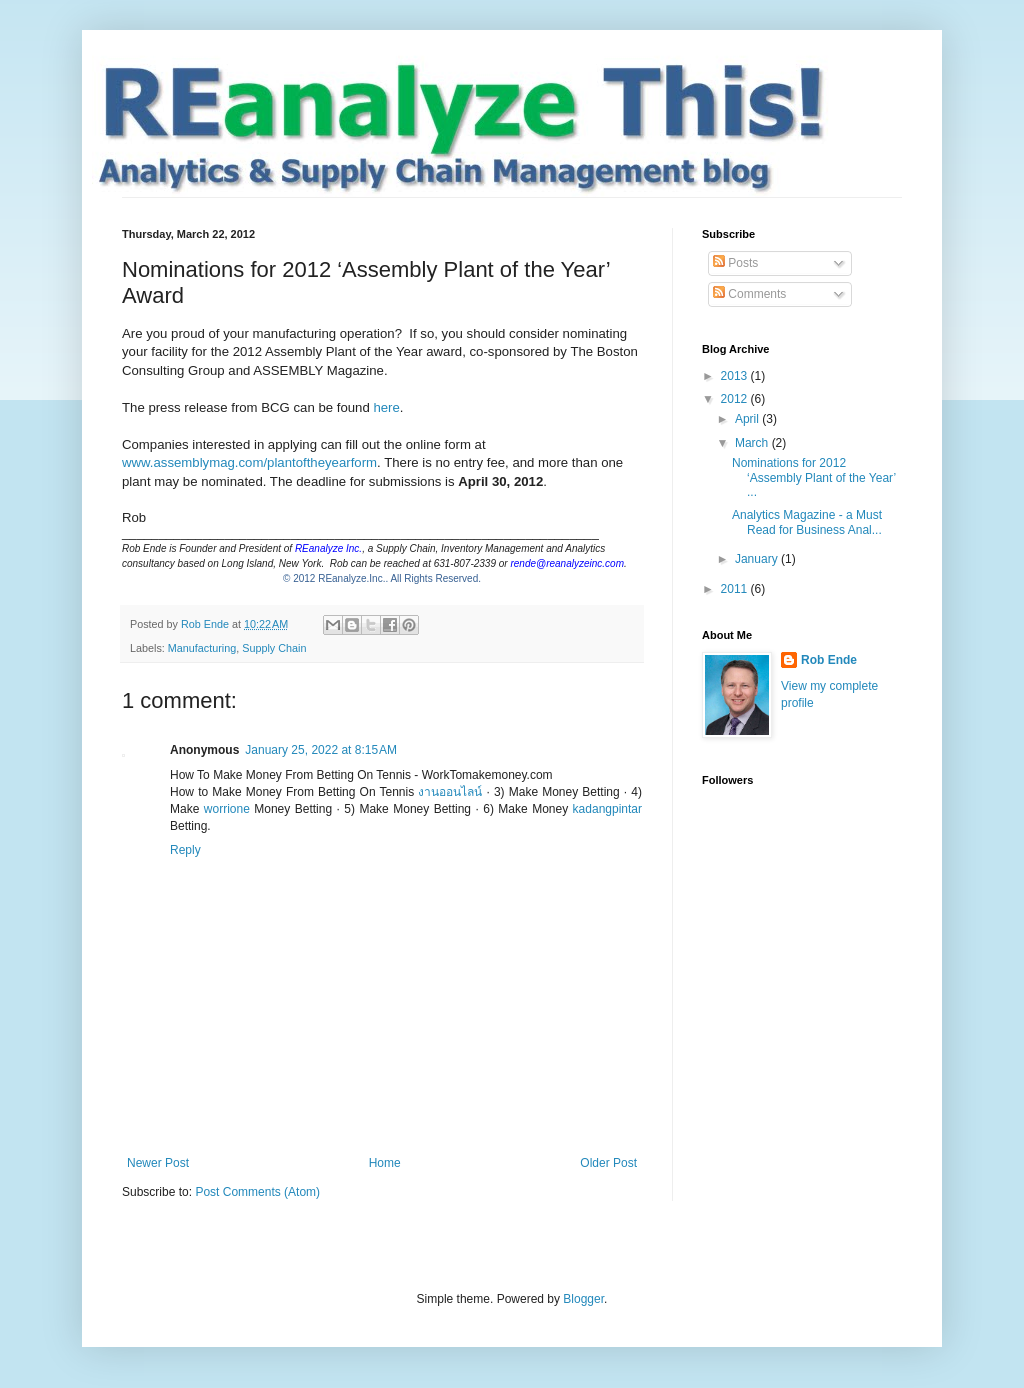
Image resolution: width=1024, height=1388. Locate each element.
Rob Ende (829, 660)
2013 (736, 376)
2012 (736, 399)
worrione (227, 809)
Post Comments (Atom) (257, 1192)
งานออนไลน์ (450, 792)
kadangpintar (607, 809)
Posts (735, 263)
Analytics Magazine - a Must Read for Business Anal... (807, 522)
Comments (749, 294)
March (753, 443)
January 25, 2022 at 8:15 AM (321, 750)
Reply (185, 850)
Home (385, 1163)
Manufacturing (202, 648)
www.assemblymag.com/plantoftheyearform (249, 462)
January (758, 559)
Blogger (583, 1299)
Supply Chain (274, 648)
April (748, 419)
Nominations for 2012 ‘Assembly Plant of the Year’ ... (814, 477)
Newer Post (158, 1163)
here (386, 407)
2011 (736, 589)
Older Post (608, 1163)
